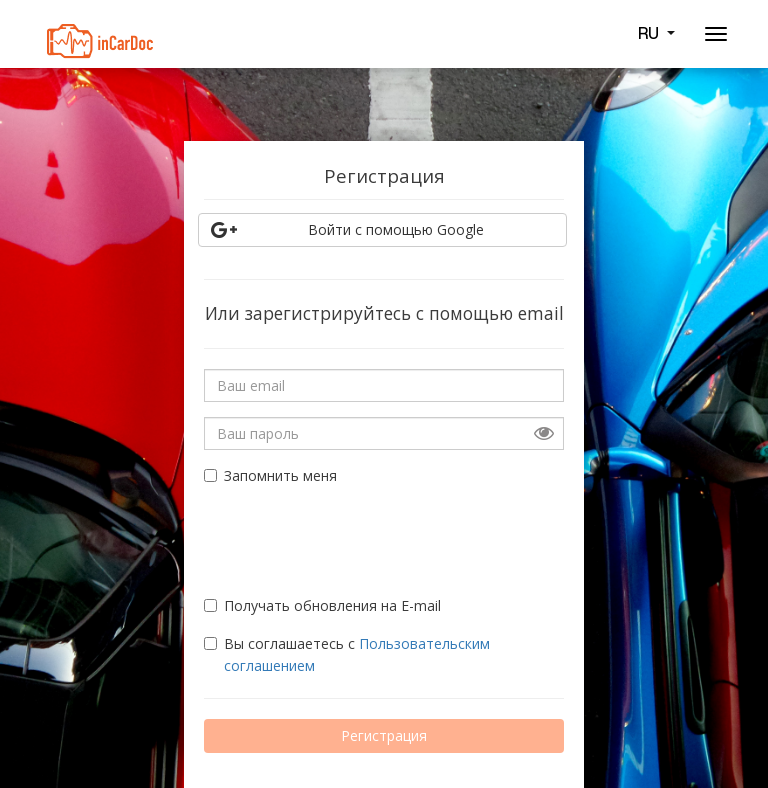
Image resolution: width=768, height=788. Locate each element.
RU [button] (656, 33)
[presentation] (321, 532)
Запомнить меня (270, 475)
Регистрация (384, 735)
